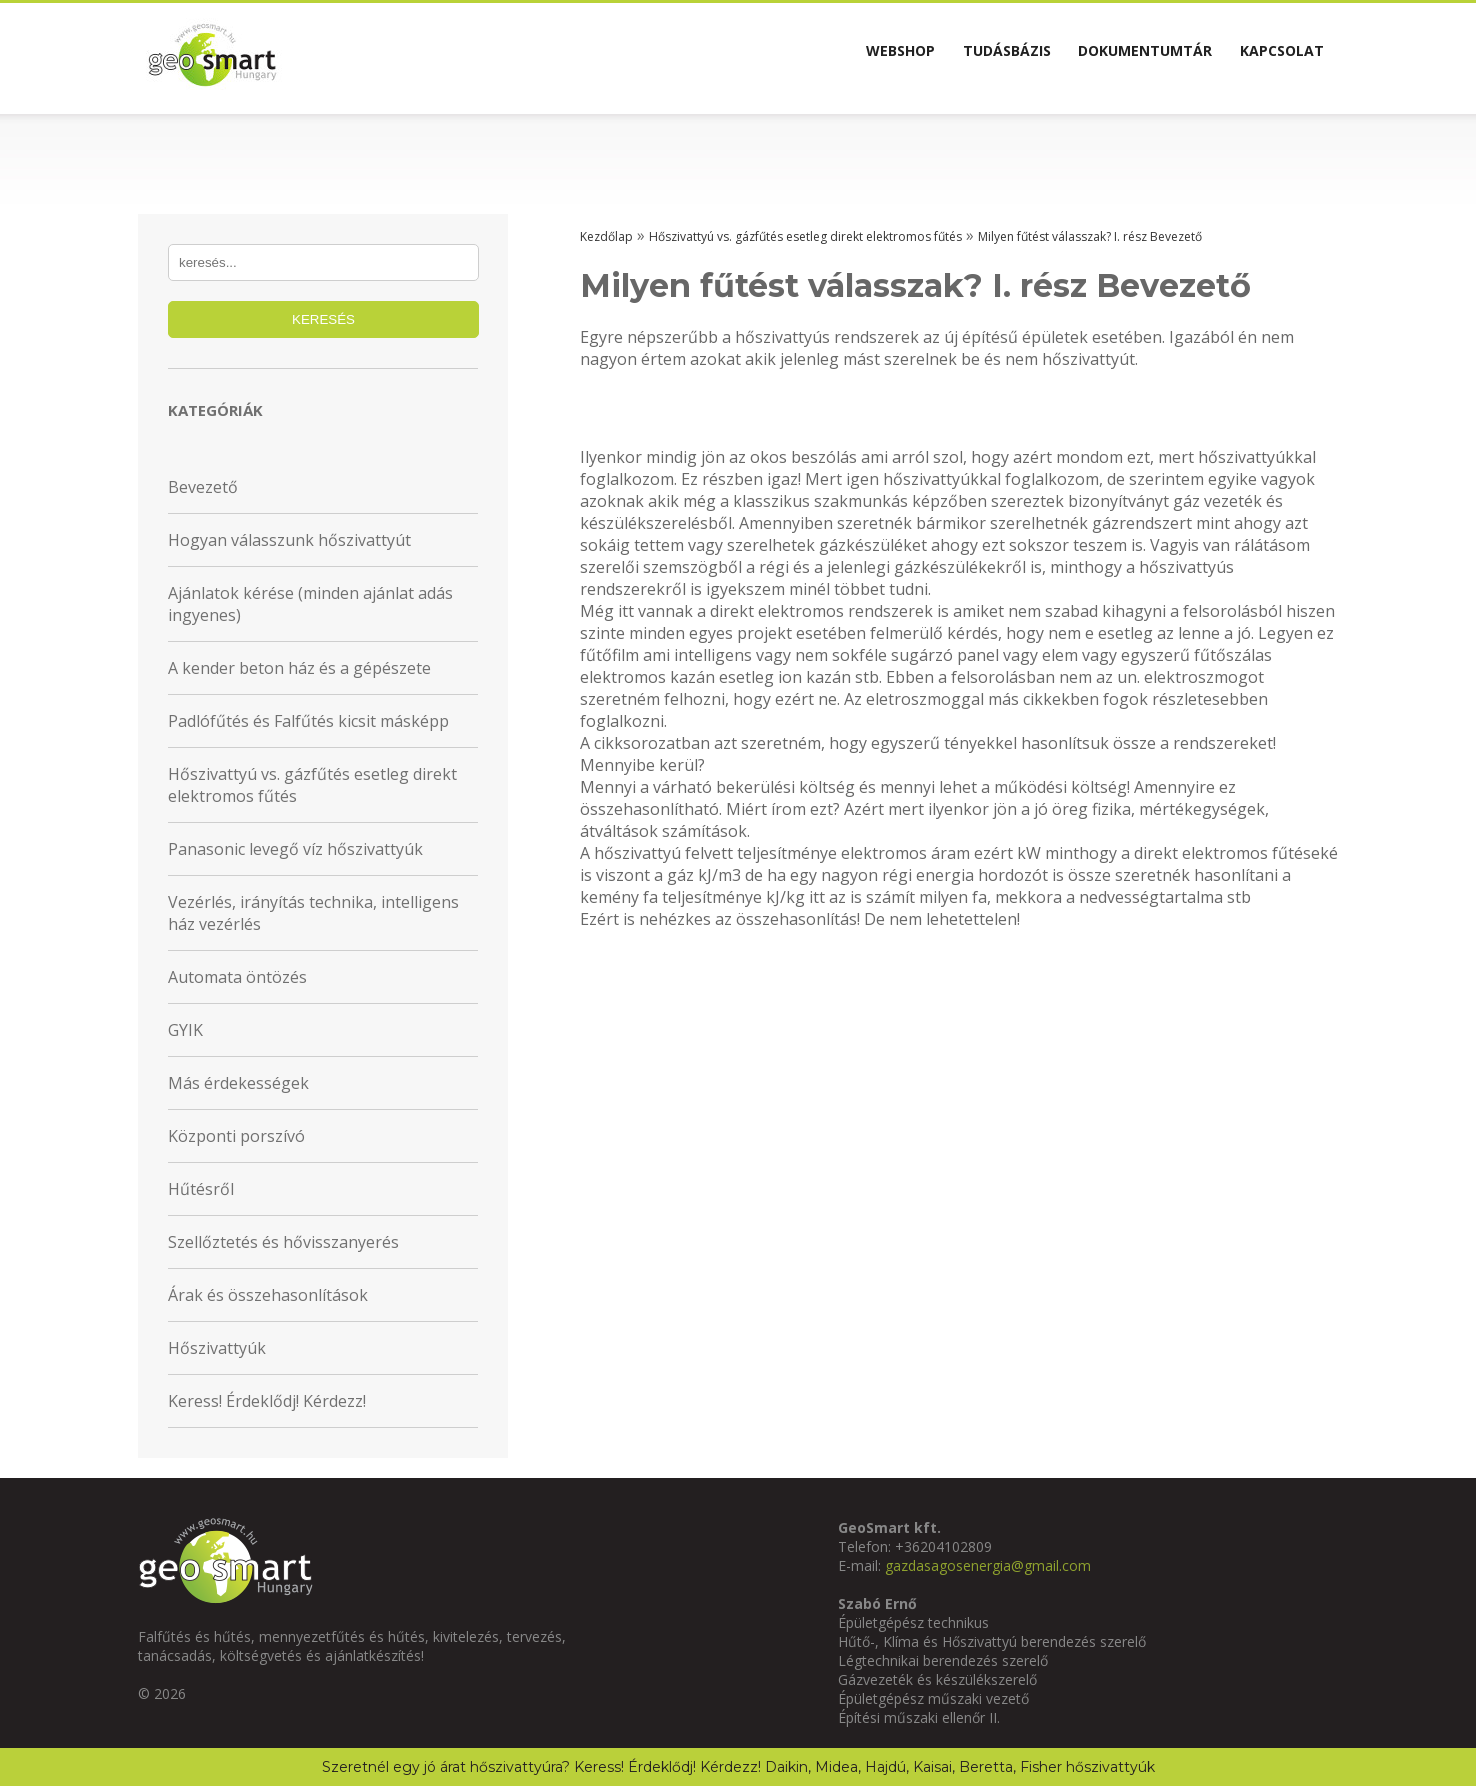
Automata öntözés (237, 977)
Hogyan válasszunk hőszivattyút (289, 540)
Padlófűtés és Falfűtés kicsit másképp (308, 721)
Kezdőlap (606, 236)
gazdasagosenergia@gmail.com (988, 1565)
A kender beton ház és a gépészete (299, 668)
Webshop (822, 57)
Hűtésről (201, 1189)
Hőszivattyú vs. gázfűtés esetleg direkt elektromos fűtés (312, 785)
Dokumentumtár (1112, 57)
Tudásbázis (951, 57)
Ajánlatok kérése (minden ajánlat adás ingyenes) (310, 604)
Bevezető (203, 487)
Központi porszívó (236, 1136)
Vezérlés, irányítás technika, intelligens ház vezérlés (313, 913)
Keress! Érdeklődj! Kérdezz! (267, 1401)
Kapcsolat (1271, 57)
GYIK (185, 1030)
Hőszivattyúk (217, 1348)
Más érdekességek (238, 1083)
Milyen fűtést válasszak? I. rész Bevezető (1090, 236)
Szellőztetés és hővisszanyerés (283, 1242)
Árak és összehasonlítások (268, 1295)
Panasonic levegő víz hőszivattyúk (295, 849)
